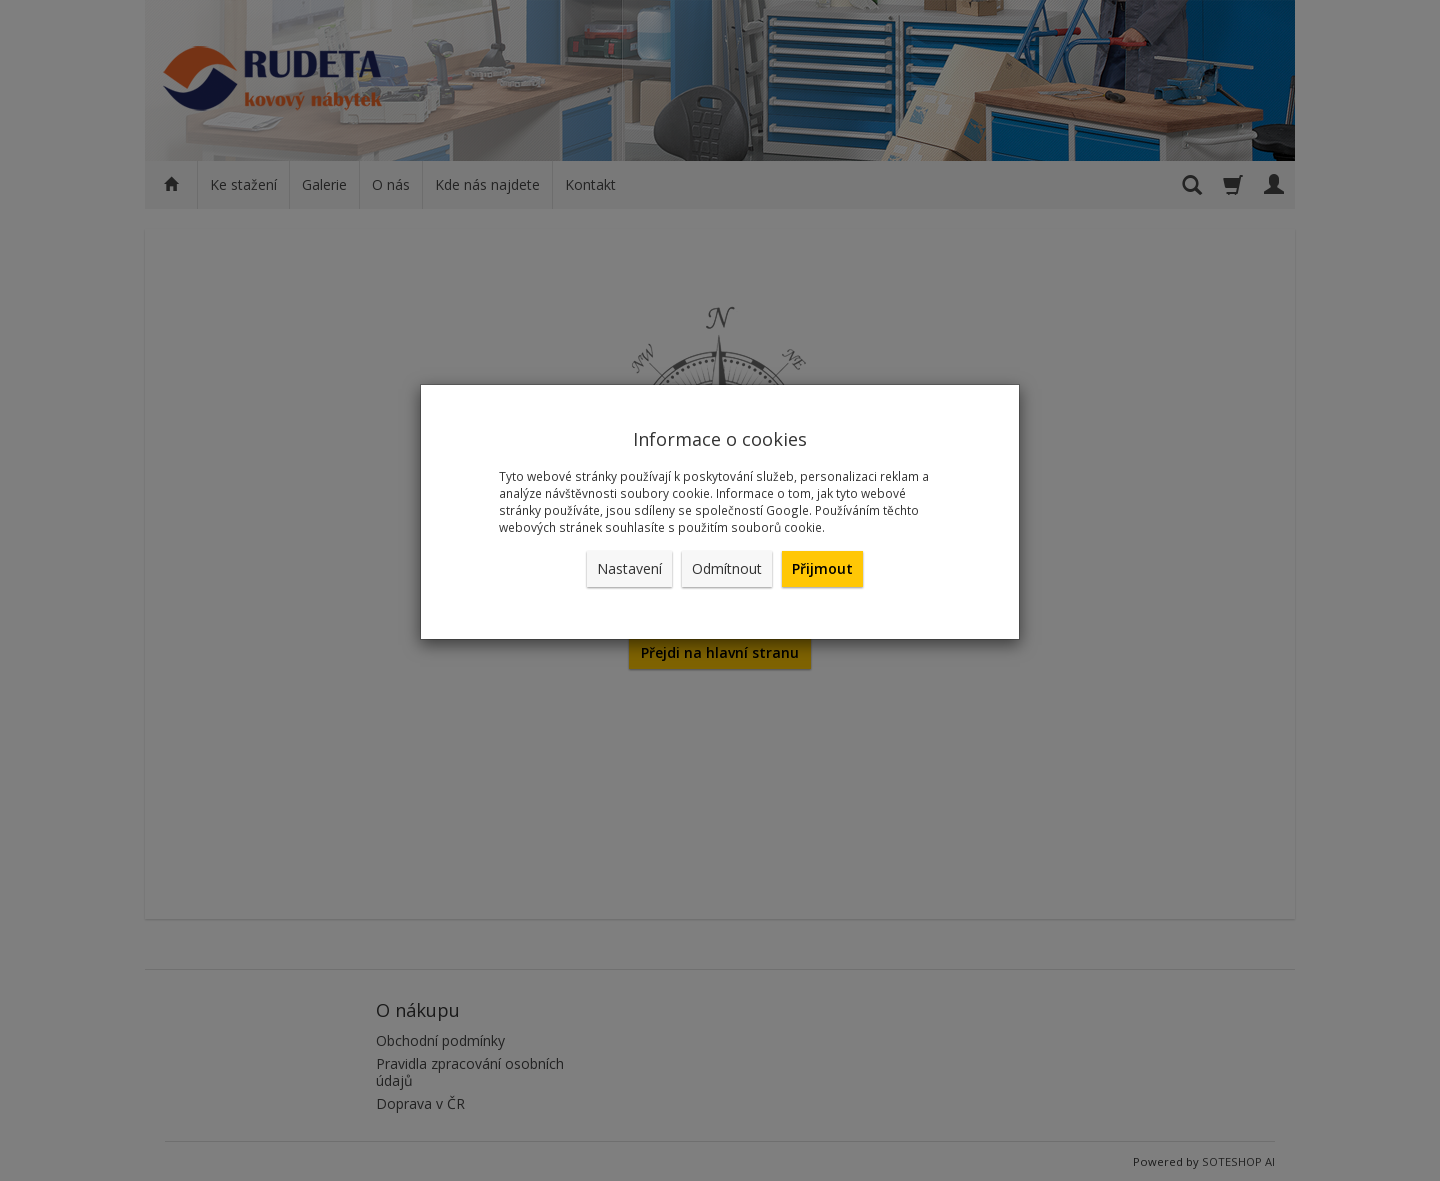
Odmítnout (727, 568)
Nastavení (629, 568)
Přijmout (822, 568)
